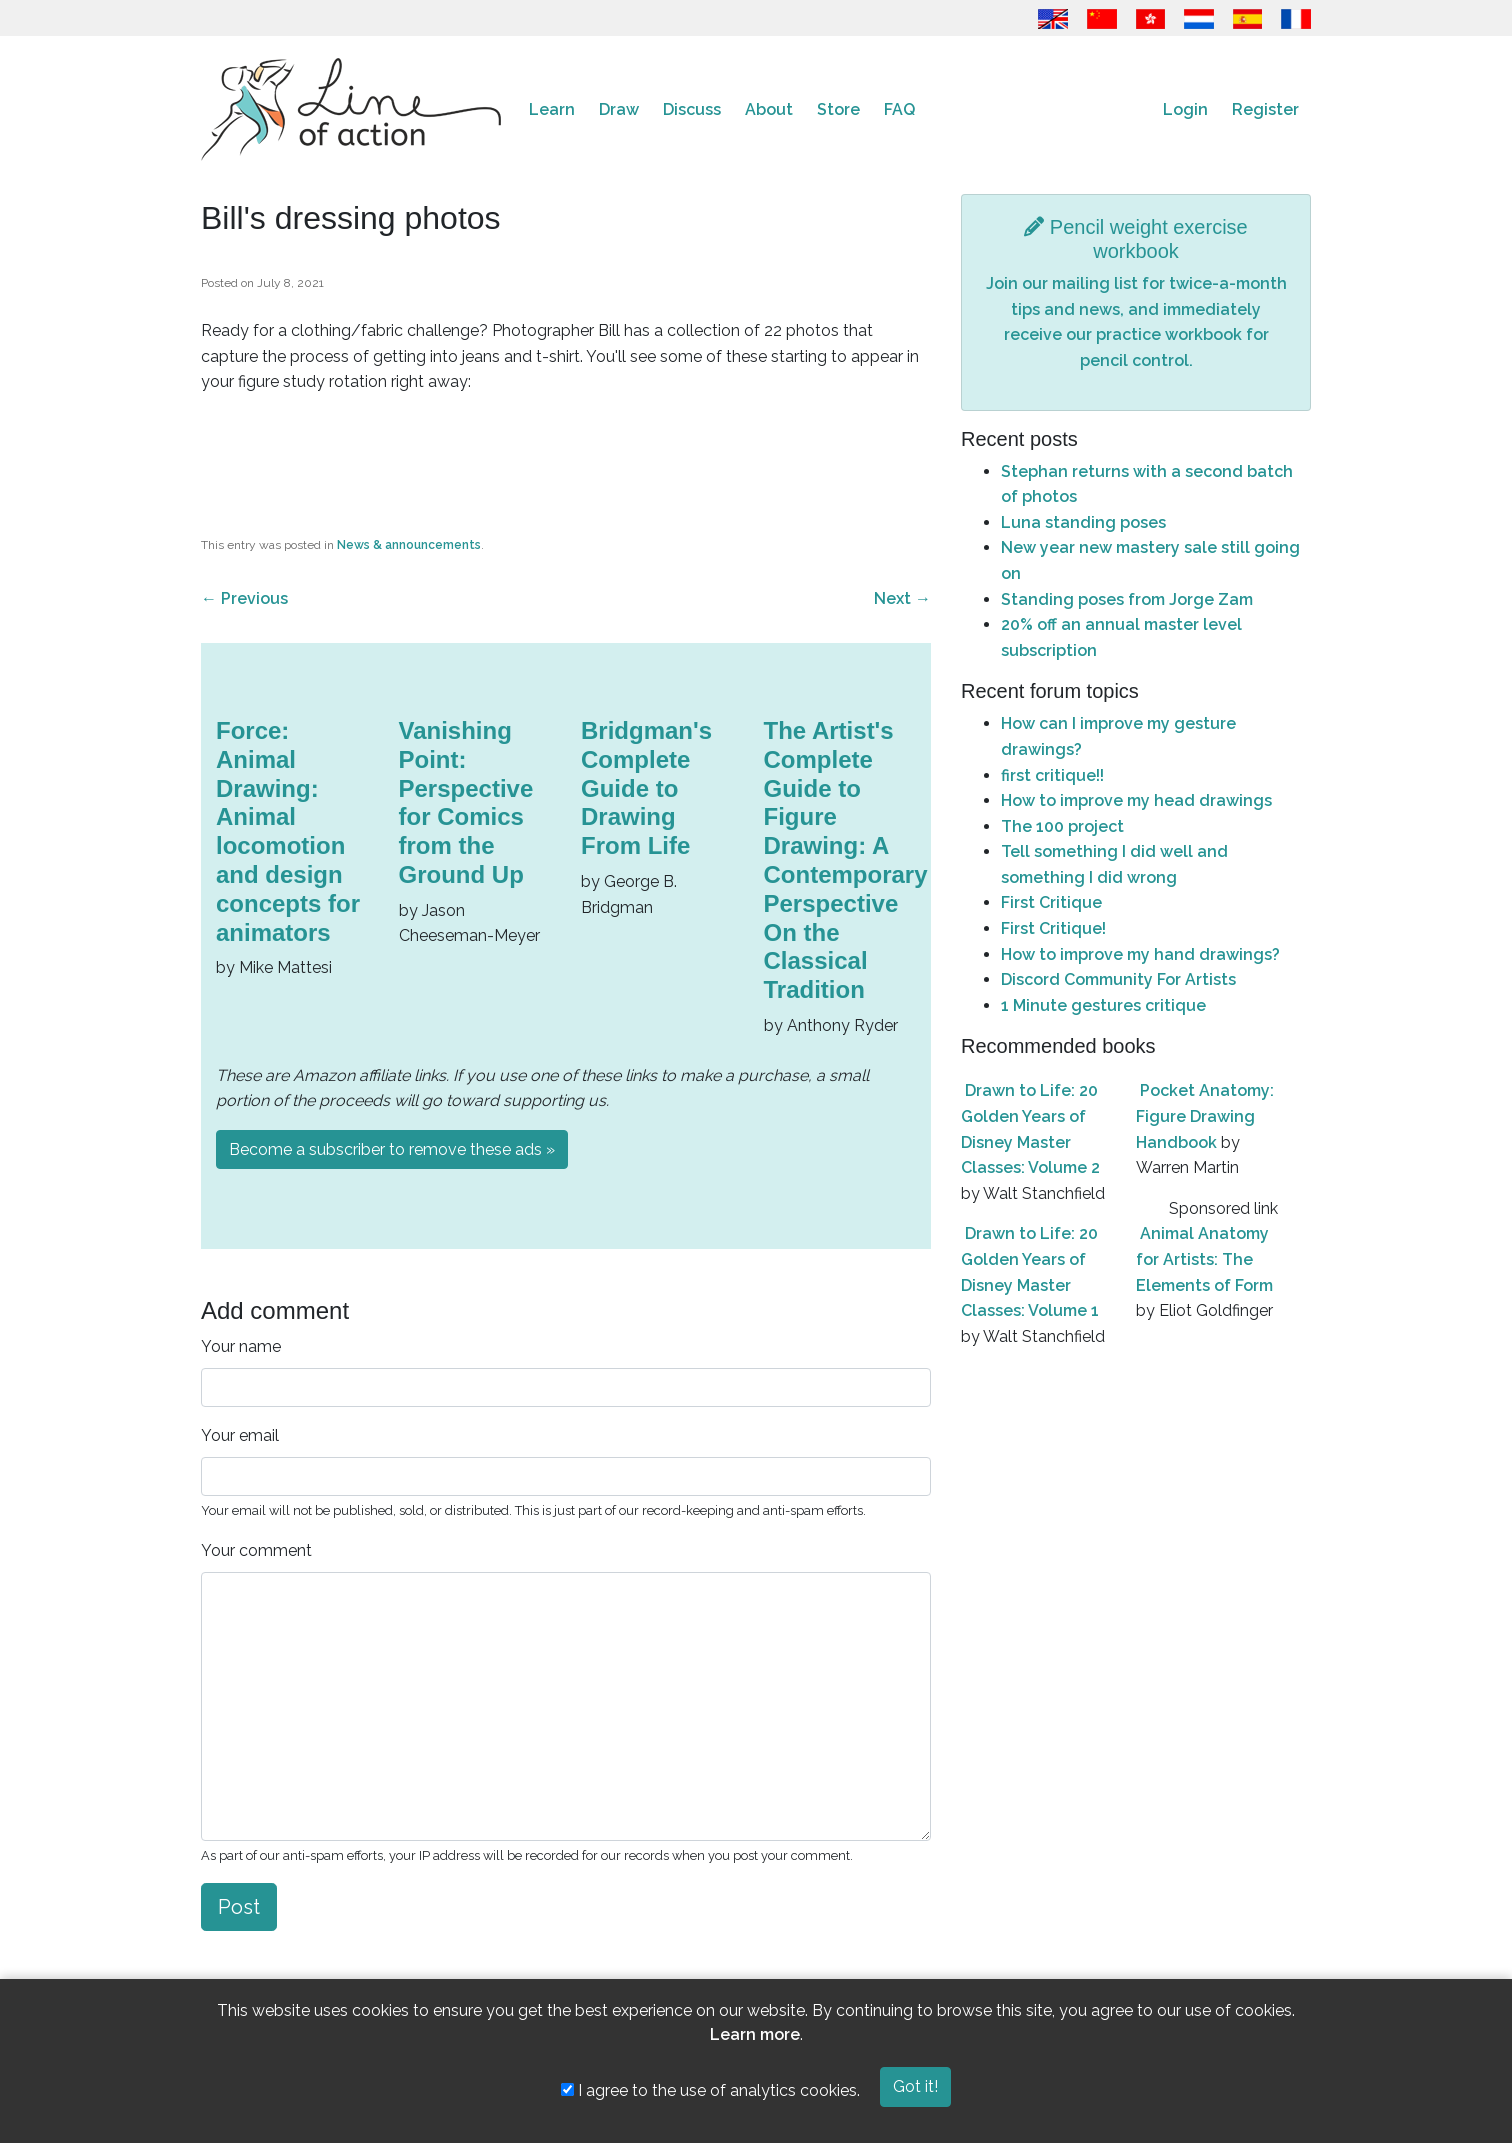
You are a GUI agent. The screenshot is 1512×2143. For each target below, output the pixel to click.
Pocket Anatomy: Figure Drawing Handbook (1205, 1116)
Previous (244, 598)
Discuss (692, 109)
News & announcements (409, 545)
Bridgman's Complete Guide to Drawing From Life (646, 788)
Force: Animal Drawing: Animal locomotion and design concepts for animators (288, 831)
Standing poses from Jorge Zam (1127, 599)
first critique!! (1052, 775)
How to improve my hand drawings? (1140, 954)
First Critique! (1053, 928)
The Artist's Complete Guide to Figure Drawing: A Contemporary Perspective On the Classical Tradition (846, 860)
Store (838, 109)
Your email (240, 1435)
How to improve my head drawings (1136, 800)
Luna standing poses (1083, 522)
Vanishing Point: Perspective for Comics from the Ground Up (466, 802)
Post (239, 1907)
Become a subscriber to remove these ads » (392, 1149)
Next (902, 598)
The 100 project (1062, 826)
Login (1185, 109)
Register (1265, 109)
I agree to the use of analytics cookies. (710, 2090)
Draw (619, 109)
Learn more (755, 2034)
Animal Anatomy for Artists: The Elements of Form (1204, 1259)
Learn (552, 109)
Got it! (915, 2086)
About (769, 109)
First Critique (1051, 902)
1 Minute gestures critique (1103, 1005)
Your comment (256, 1550)
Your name (241, 1346)
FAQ (899, 109)
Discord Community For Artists (1118, 979)
